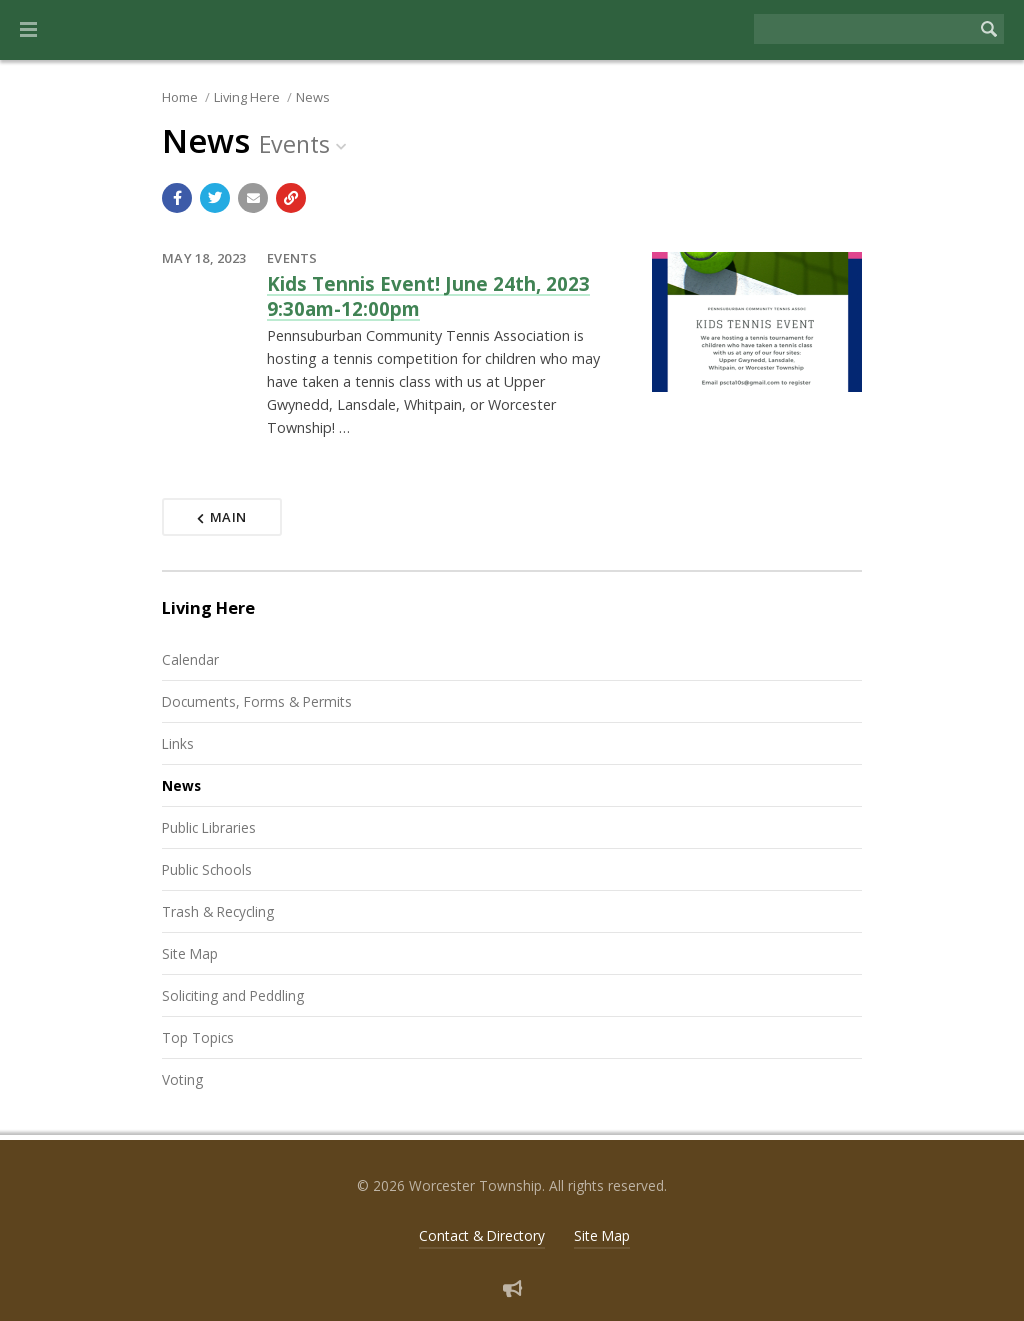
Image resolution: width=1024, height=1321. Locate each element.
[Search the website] (864, 29)
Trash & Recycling (218, 911)
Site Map (190, 953)
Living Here (247, 97)
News (313, 97)
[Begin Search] (989, 29)
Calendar (190, 659)
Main (222, 517)
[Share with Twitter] (215, 198)
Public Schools (207, 869)
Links (178, 743)
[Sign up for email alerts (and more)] (512, 1288)
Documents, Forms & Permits (257, 701)
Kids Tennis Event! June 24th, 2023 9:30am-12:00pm (428, 295)
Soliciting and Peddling (233, 995)
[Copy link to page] (291, 198)
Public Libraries (209, 827)
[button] (28, 30)
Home (180, 97)
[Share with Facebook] (177, 198)
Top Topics (198, 1037)
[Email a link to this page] (253, 198)
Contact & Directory (482, 1235)
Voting (182, 1079)
